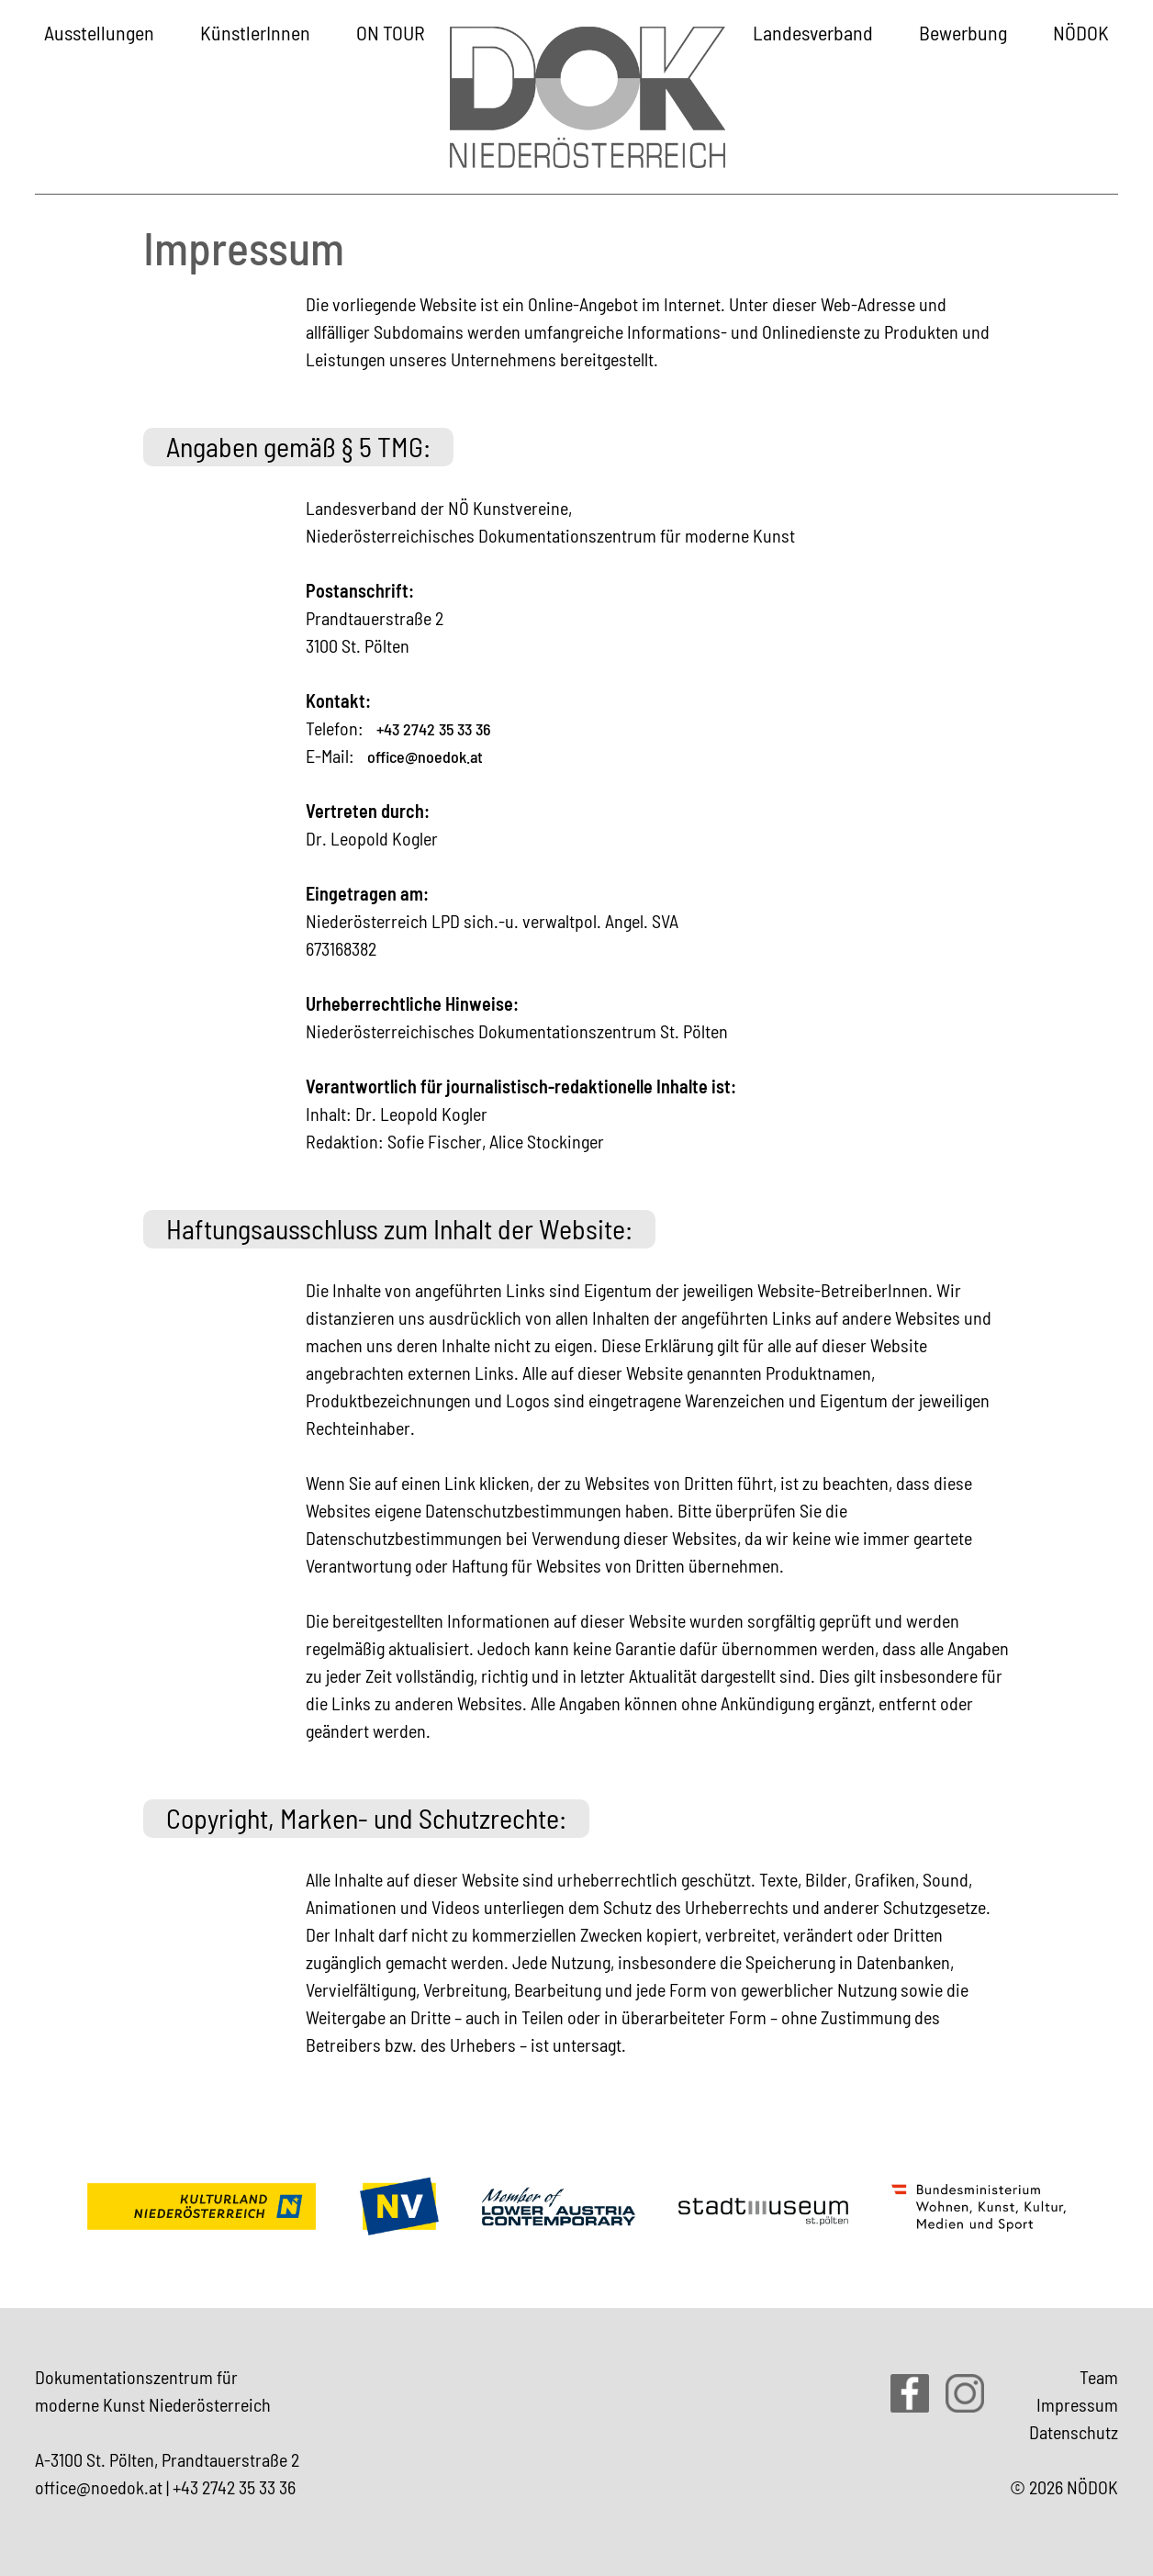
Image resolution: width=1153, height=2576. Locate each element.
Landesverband (813, 32)
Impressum (1077, 2404)
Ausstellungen (99, 32)
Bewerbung (963, 32)
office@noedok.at (425, 756)
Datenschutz (1073, 2432)
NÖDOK (1081, 32)
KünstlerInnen (255, 32)
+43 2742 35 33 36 (433, 729)
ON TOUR (390, 32)
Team (1099, 2377)
